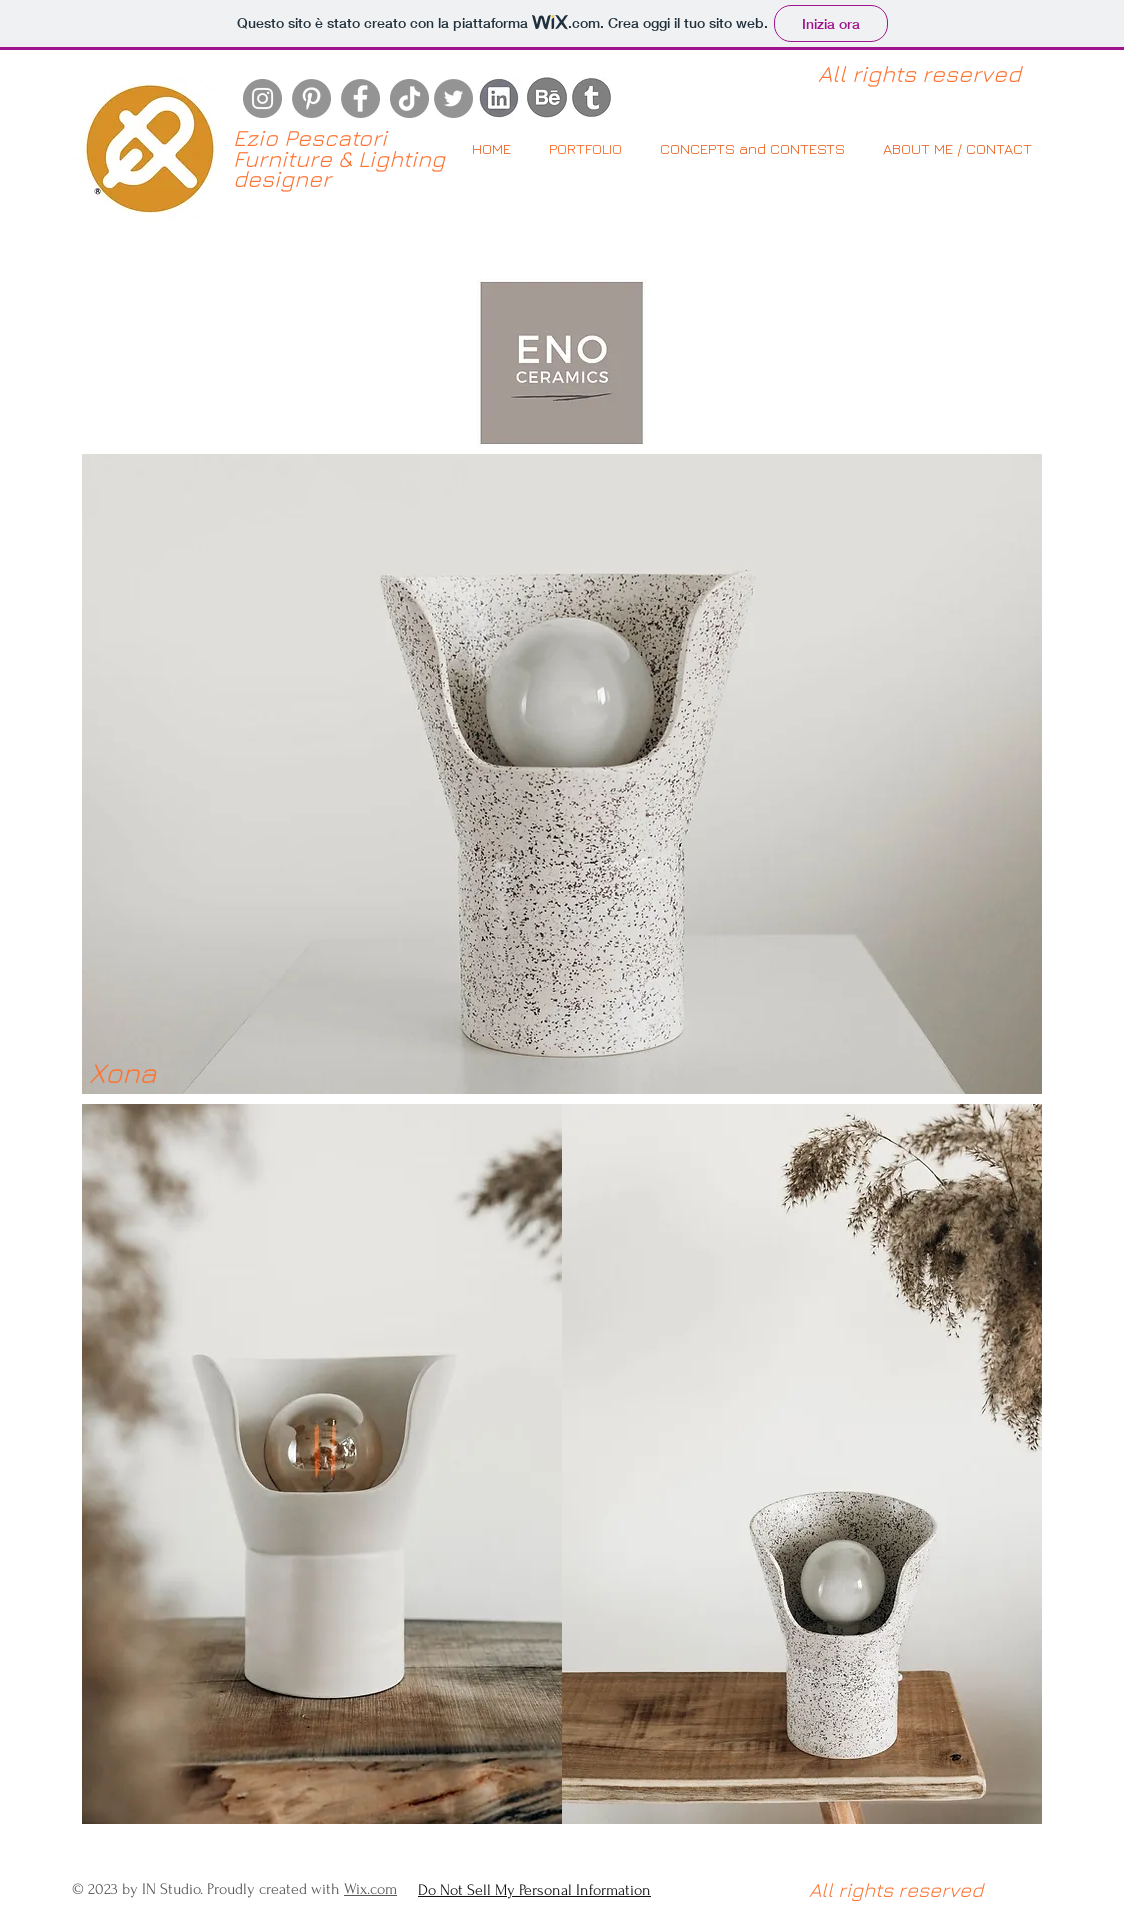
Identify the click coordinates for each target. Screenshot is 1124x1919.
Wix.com (370, 1889)
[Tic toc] (409, 98)
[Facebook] (360, 98)
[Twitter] (453, 98)
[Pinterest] (311, 98)
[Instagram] (262, 98)
